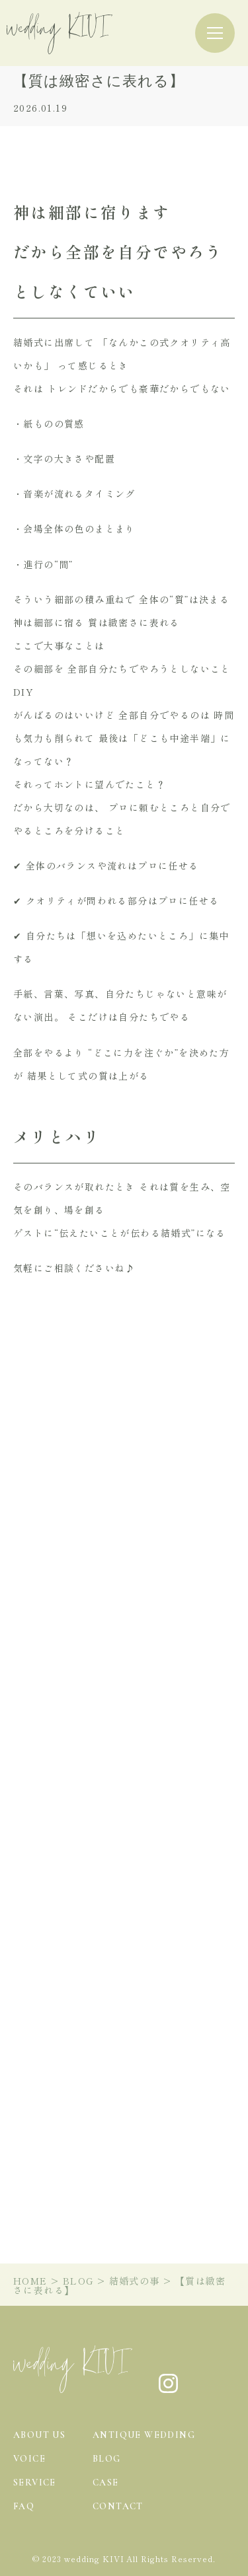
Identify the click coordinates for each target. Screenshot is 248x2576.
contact (118, 2506)
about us (39, 2435)
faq (23, 2506)
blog (107, 2458)
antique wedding (144, 2435)
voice (29, 2458)
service (34, 2482)
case (106, 2482)
